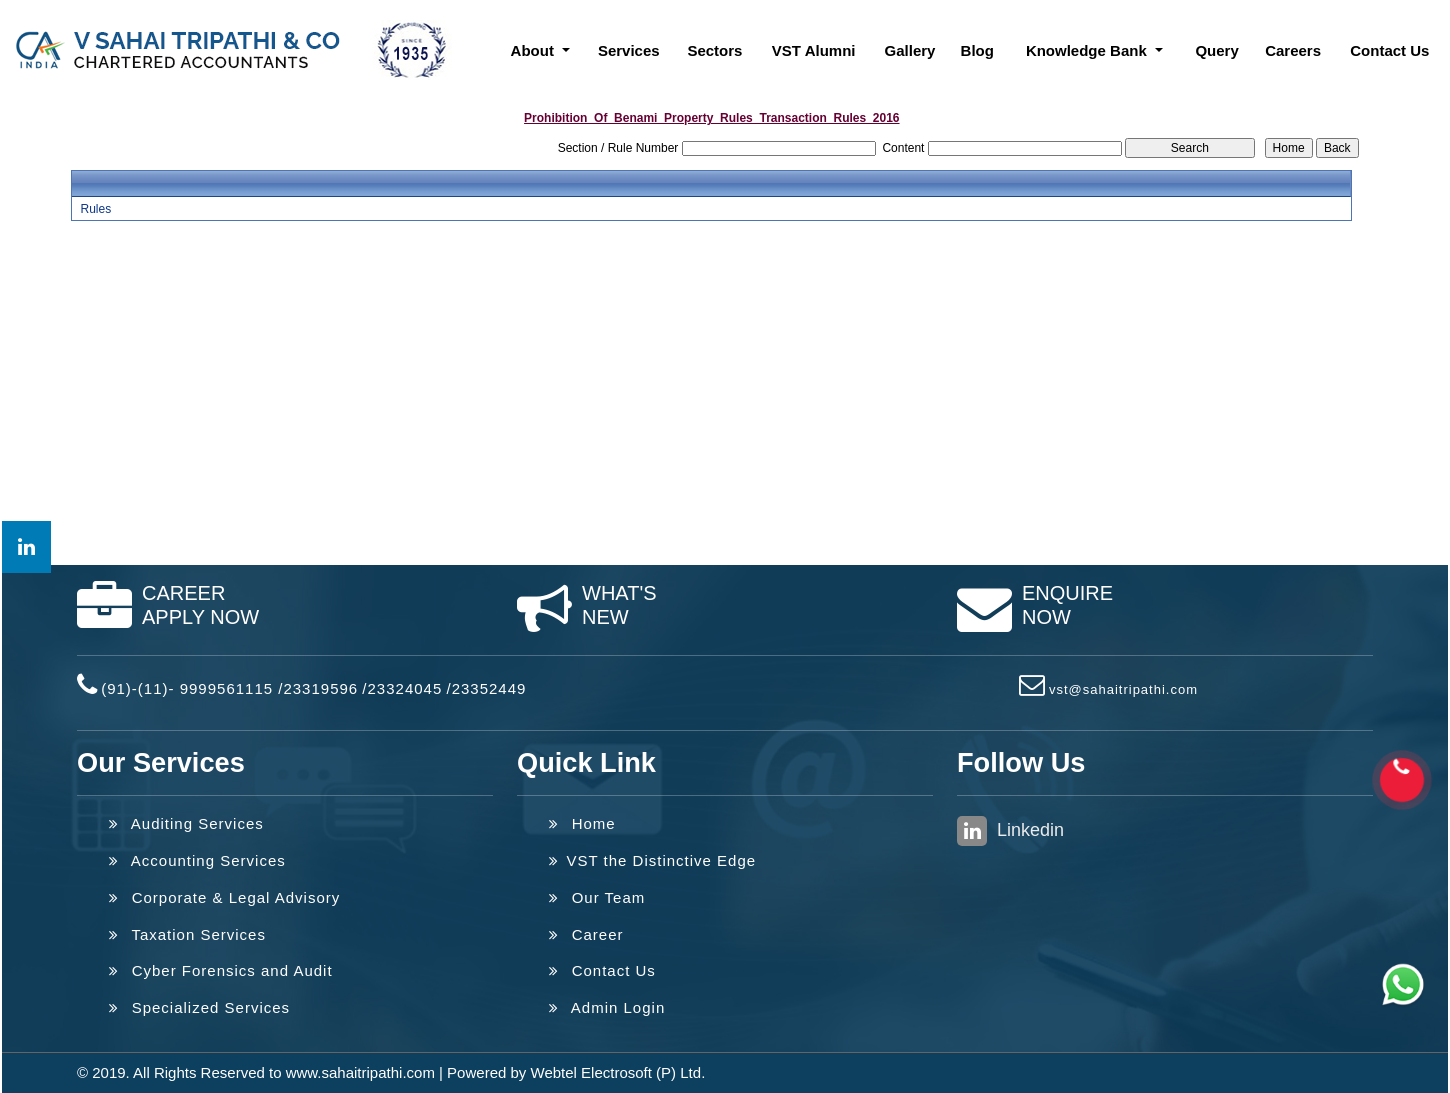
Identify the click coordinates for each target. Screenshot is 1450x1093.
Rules (95, 209)
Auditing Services (186, 823)
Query (1216, 50)
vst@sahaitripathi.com (1123, 689)
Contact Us (1389, 50)
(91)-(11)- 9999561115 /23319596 (229, 688)
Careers (1293, 50)
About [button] (534, 50)
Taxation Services (187, 934)
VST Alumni (814, 50)
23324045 (405, 688)
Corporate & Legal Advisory (224, 897)
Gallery (910, 50)
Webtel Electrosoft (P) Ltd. (618, 1072)
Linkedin (1010, 831)
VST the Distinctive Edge (652, 860)
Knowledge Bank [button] (1088, 50)
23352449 (489, 688)
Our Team (597, 897)
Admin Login (607, 1007)
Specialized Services (199, 1007)
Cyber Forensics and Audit (221, 970)
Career (586, 934)
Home (582, 823)
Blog (977, 50)
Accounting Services (197, 860)
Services (629, 50)
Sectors (714, 50)
